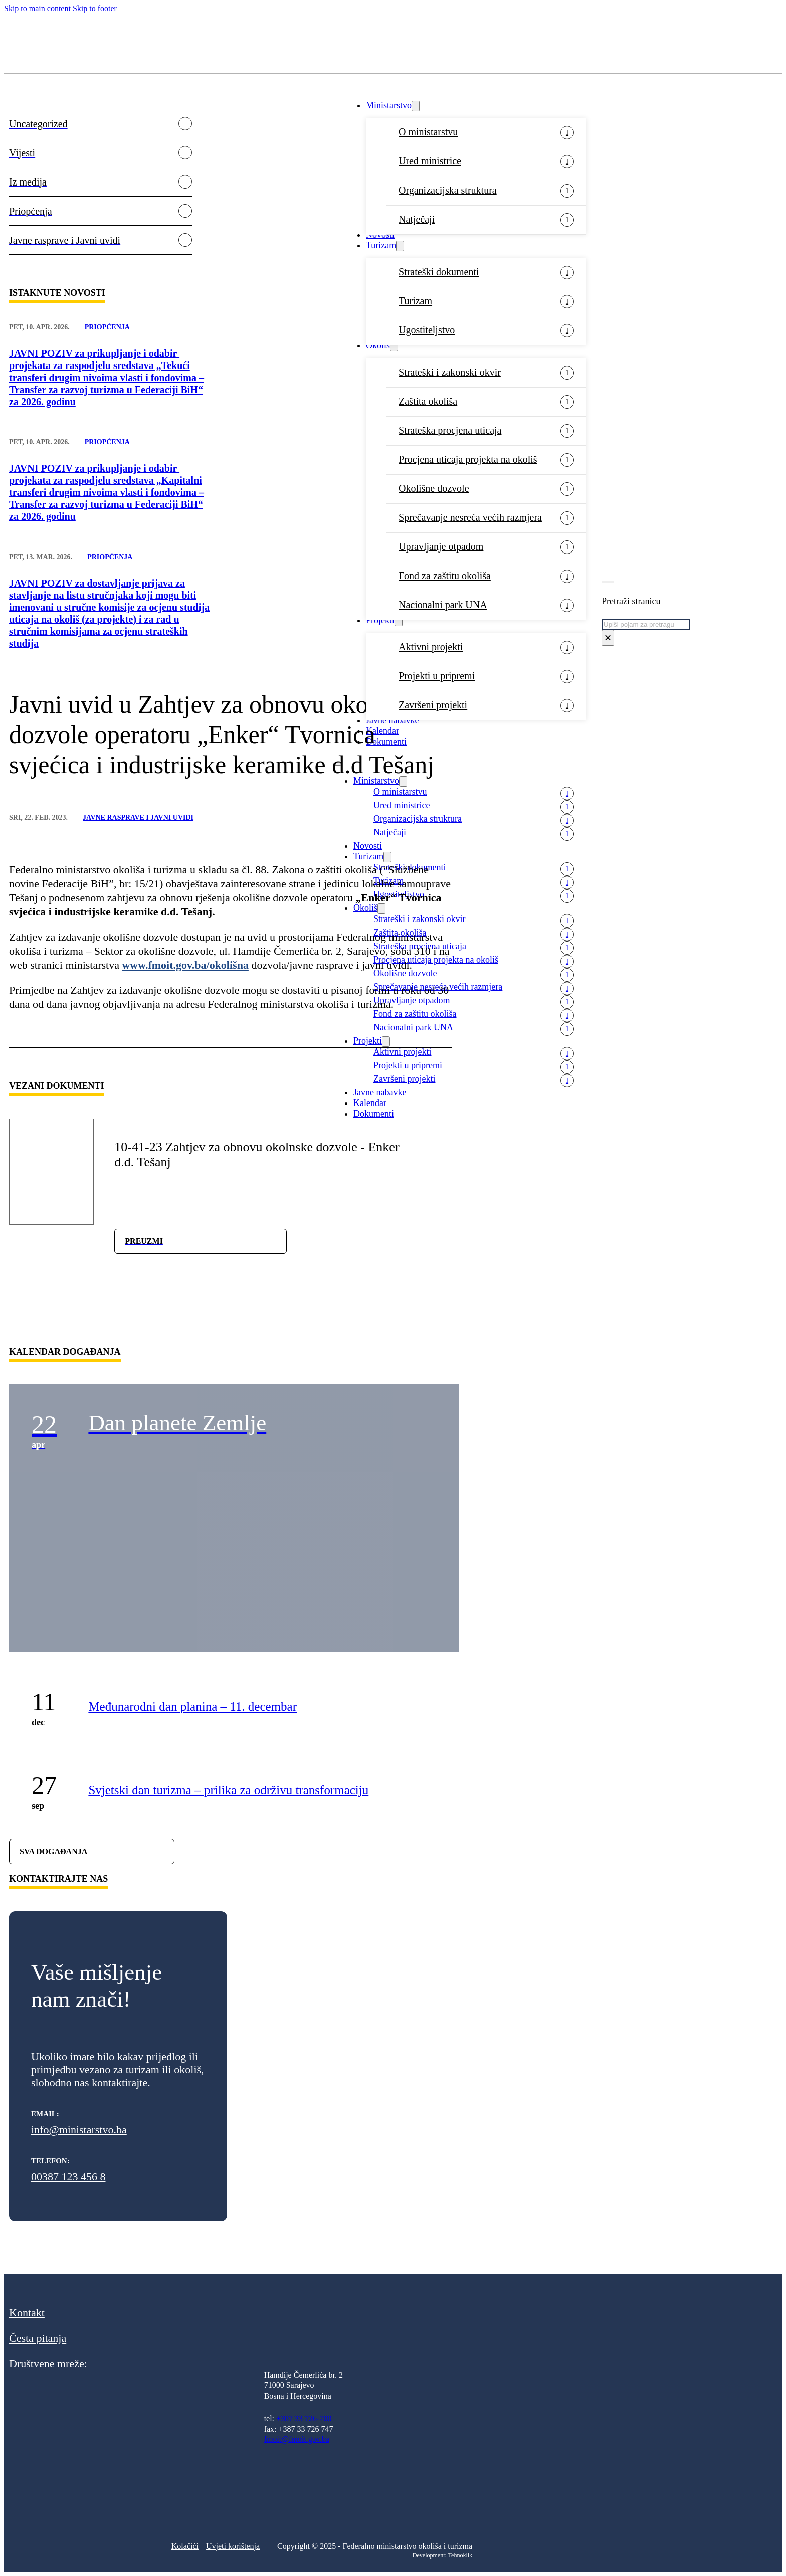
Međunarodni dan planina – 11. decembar (192, 1706)
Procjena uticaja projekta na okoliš (468, 459)
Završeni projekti (433, 704)
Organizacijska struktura (448, 190)
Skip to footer (95, 8)
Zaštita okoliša (428, 401)
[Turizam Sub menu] (400, 246)
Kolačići (185, 2546)
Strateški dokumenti (439, 271)
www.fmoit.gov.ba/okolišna (185, 965)
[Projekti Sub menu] (399, 621)
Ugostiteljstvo (427, 329)
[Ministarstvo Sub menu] (416, 106)
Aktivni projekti (431, 646)
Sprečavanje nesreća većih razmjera (470, 517)
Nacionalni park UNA (443, 604)
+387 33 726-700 (303, 2418)
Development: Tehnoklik (442, 2555)
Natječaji (417, 219)
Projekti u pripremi (437, 675)
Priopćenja (107, 327)
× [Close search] (607, 637)
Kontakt (27, 2312)
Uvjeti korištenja (233, 2546)
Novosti (380, 235)
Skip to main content (37, 8)
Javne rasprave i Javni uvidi (138, 817)
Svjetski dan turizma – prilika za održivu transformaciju (228, 1790)
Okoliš (378, 345)
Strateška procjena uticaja (450, 430)
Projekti (380, 620)
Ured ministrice (430, 160)
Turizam (381, 245)
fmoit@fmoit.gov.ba (296, 2439)
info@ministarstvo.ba (79, 2129)
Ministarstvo (389, 105)
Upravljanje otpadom (441, 546)
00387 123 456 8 (68, 2176)
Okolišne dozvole (434, 488)
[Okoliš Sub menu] (394, 346)
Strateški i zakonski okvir (450, 372)
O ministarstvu (428, 131)
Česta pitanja (37, 2338)
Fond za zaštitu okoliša (445, 575)
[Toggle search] (608, 582)
